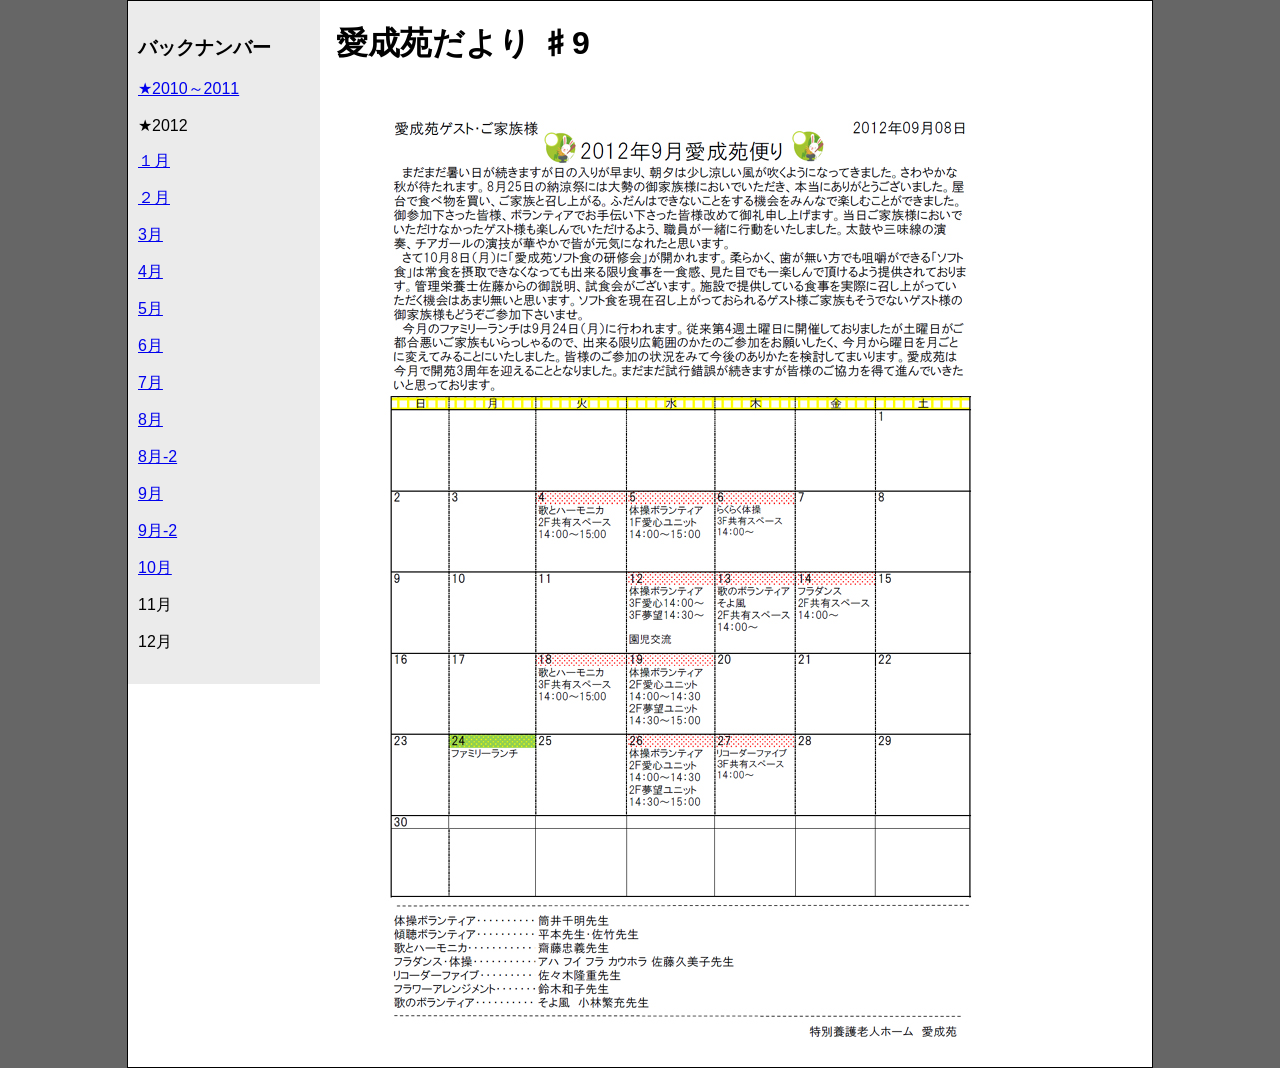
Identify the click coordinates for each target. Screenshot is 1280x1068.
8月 (150, 419)
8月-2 (157, 456)
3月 (150, 234)
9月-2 (157, 530)
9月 (150, 493)
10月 (155, 567)
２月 (154, 197)
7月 (150, 382)
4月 (150, 271)
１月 (154, 160)
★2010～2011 (188, 88)
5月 (150, 308)
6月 (150, 345)
